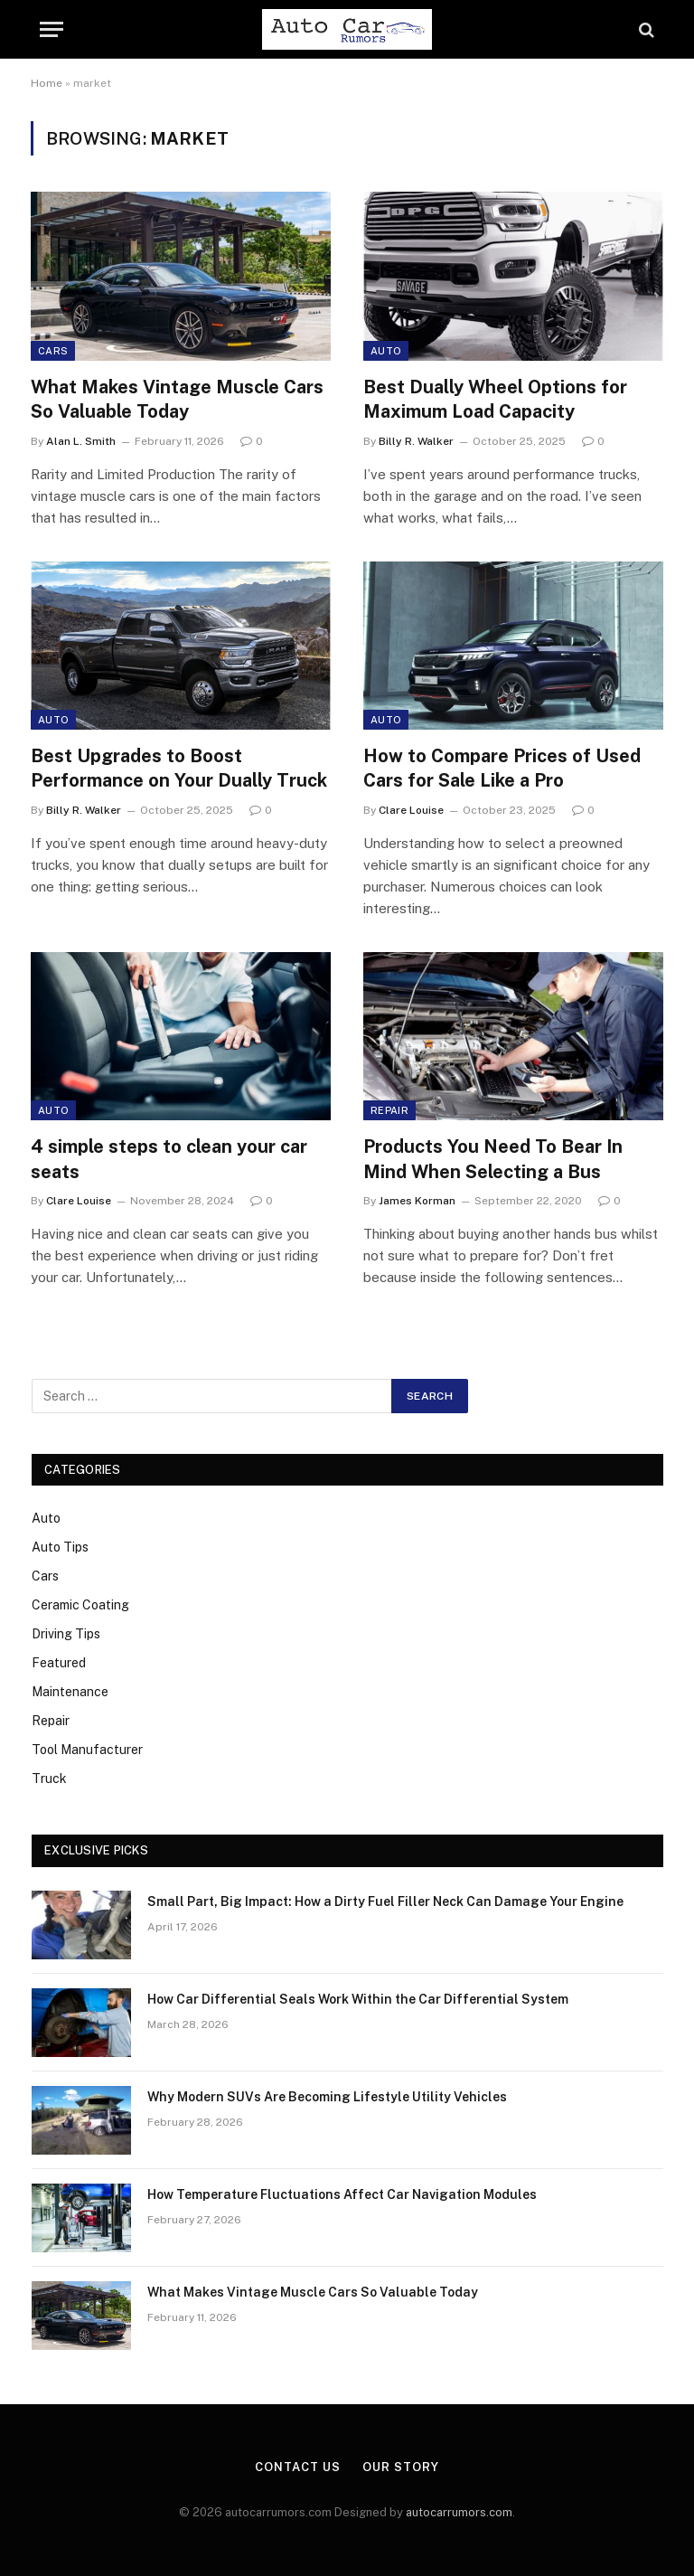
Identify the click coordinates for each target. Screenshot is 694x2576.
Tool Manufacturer (87, 1749)
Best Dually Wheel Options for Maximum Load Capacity (495, 399)
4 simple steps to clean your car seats (169, 1159)
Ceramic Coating (80, 1605)
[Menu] (51, 29)
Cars (53, 350)
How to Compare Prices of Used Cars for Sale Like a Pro (502, 768)
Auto (385, 350)
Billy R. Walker (416, 441)
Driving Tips (66, 1634)
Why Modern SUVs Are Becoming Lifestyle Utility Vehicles (327, 2097)
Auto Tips (60, 1547)
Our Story (400, 2467)
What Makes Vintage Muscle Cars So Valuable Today (177, 399)
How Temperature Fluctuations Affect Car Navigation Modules (342, 2194)
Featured (59, 1663)
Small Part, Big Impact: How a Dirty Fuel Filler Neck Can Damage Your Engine (385, 1901)
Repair (389, 1110)
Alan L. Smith (81, 441)
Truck (49, 1778)
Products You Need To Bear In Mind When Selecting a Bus (493, 1159)
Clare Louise (411, 810)
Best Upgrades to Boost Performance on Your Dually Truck (179, 768)
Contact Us (297, 2467)
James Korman (417, 1200)
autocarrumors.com (459, 2512)
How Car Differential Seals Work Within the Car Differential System (357, 1999)
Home (46, 83)
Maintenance (70, 1691)
